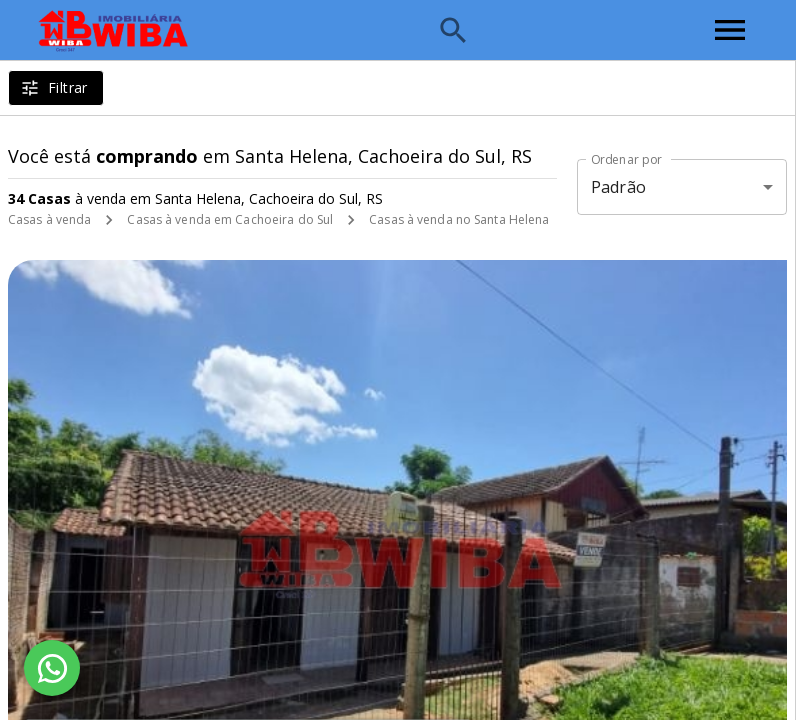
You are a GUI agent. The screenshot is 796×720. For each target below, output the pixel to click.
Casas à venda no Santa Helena (459, 219)
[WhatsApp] (52, 668)
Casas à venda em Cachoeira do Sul (230, 219)
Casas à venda (49, 219)
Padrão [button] (618, 187)
